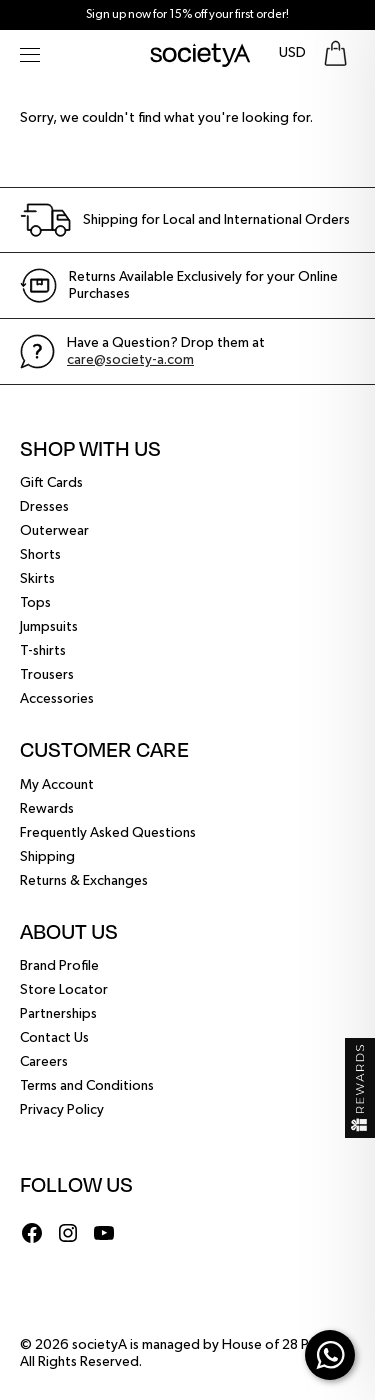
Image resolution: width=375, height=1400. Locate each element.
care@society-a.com (130, 360)
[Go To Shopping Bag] (335, 53)
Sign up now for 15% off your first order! (187, 15)
